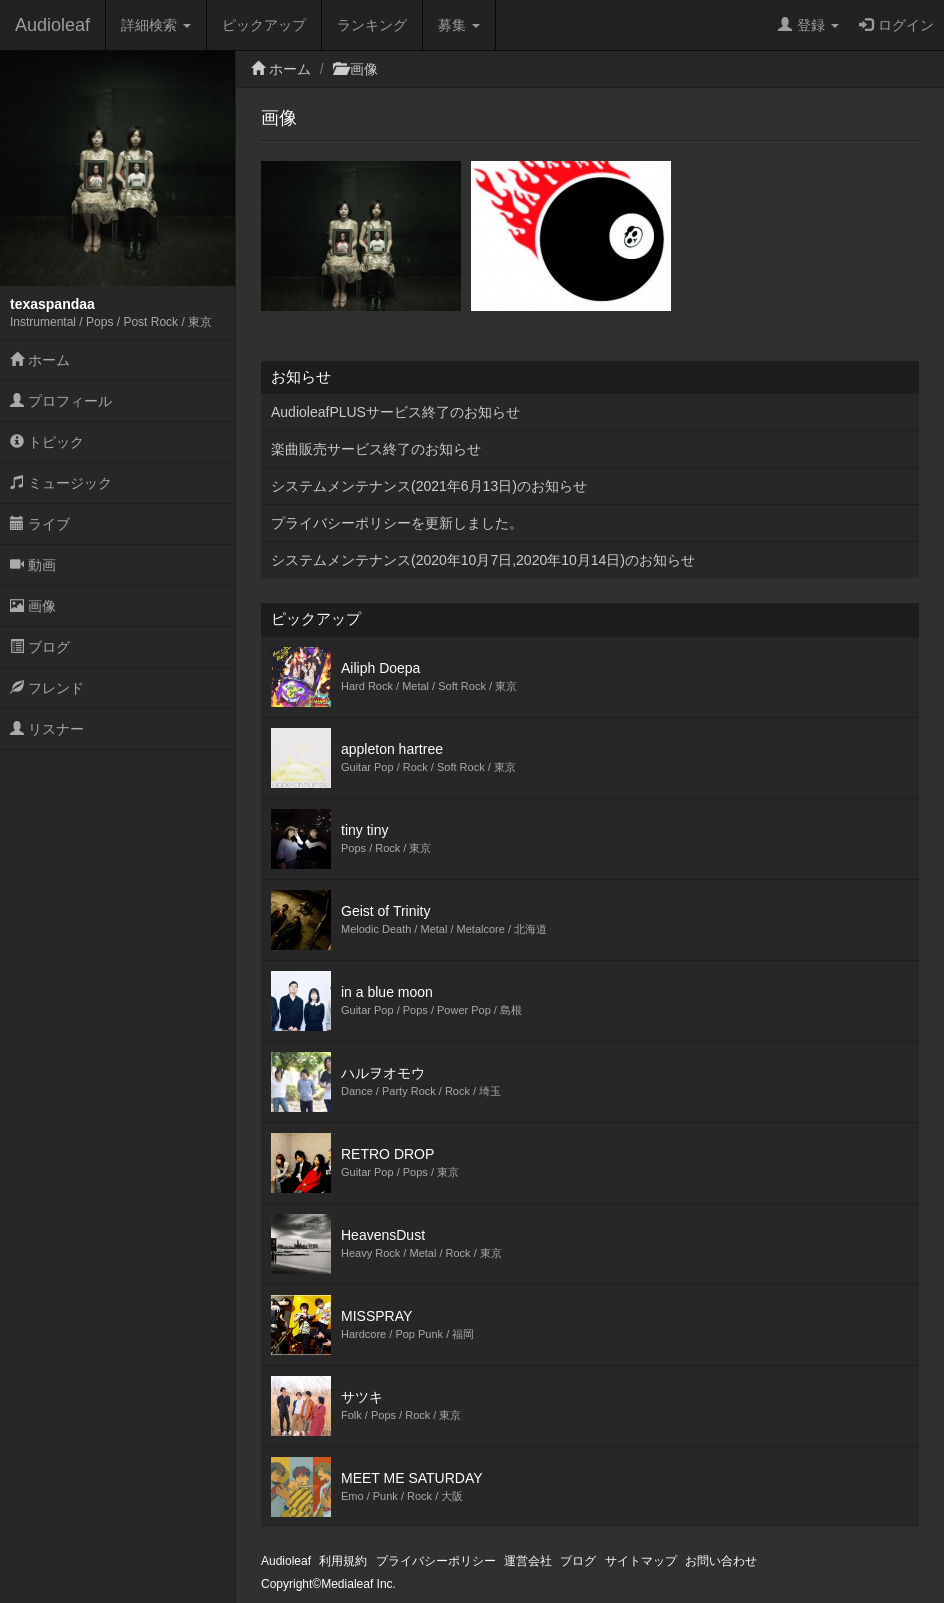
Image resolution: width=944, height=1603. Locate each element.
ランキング (372, 25)
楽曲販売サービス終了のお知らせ (376, 449)
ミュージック (61, 483)
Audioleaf (52, 25)
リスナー (47, 729)
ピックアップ (264, 25)
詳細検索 (156, 25)
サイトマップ (641, 1561)
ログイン (896, 25)
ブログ (40, 647)
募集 (459, 25)
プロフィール (61, 401)
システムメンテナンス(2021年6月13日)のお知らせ (429, 486)
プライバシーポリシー (436, 1561)
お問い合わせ (721, 1561)
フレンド (47, 688)
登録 (808, 25)
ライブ (40, 524)
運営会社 (528, 1561)
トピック (47, 442)
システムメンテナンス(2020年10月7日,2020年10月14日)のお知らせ (483, 560)
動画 (33, 565)
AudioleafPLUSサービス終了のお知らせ (395, 412)
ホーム (40, 360)
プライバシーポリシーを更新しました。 (397, 523)
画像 (33, 606)
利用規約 (343, 1561)
